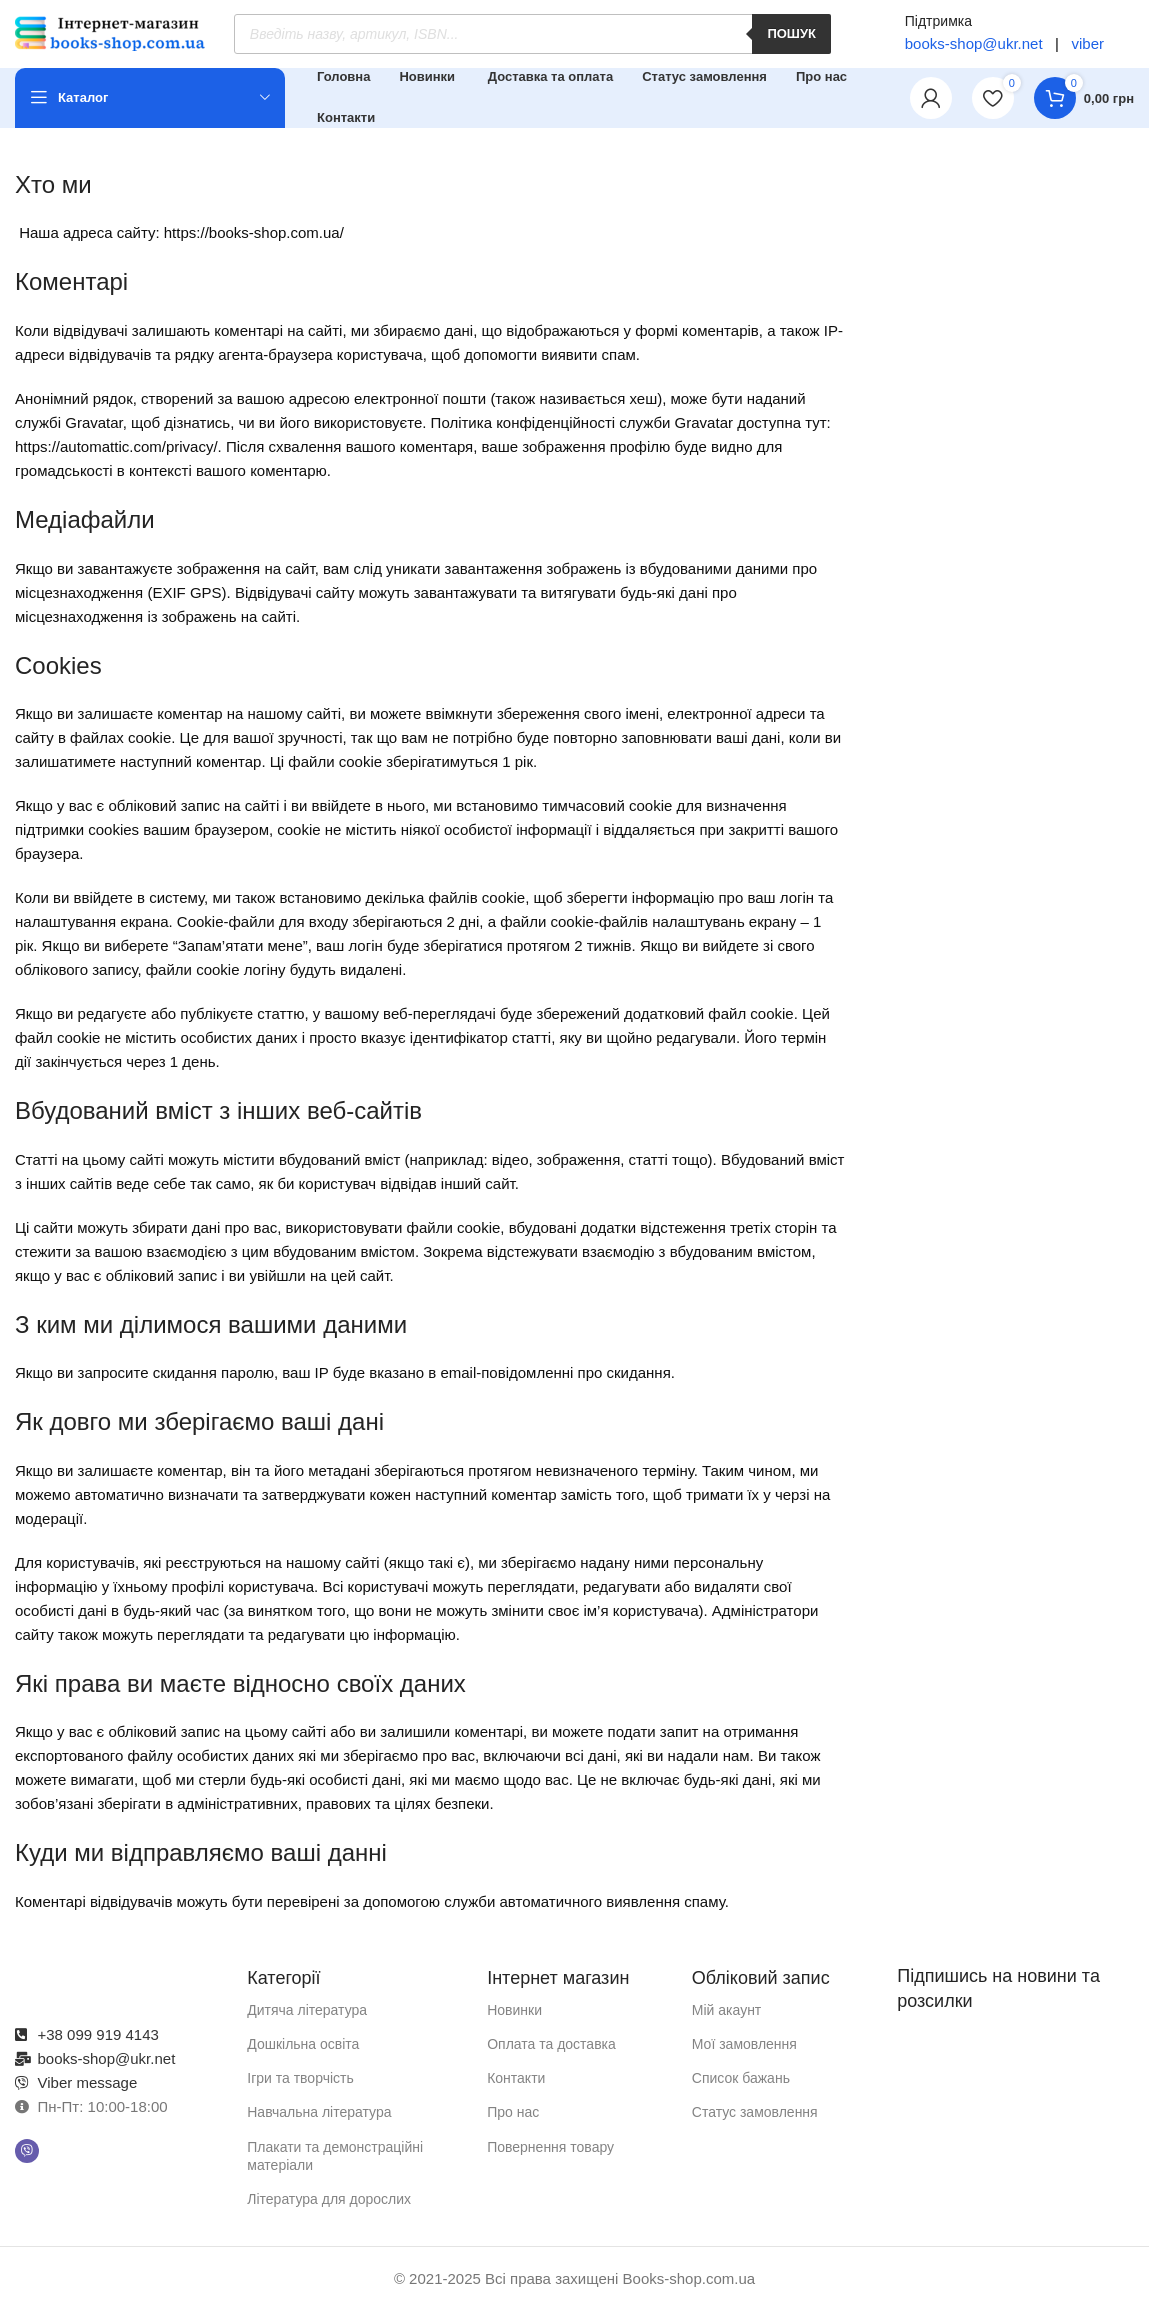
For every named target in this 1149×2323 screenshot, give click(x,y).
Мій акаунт (726, 2022)
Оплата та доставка (551, 2056)
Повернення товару (550, 2159)
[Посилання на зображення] (121, 1994)
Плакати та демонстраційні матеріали (335, 2168)
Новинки (514, 2022)
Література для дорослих (329, 2211)
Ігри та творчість (300, 2091)
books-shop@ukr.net (974, 49)
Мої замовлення (744, 2056)
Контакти (516, 2091)
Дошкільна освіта (303, 2056)
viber (1085, 49)
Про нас (513, 2125)
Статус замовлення (755, 2125)
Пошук (791, 40)
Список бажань (741, 2091)
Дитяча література (307, 2022)
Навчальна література (319, 2125)
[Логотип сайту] (110, 38)
